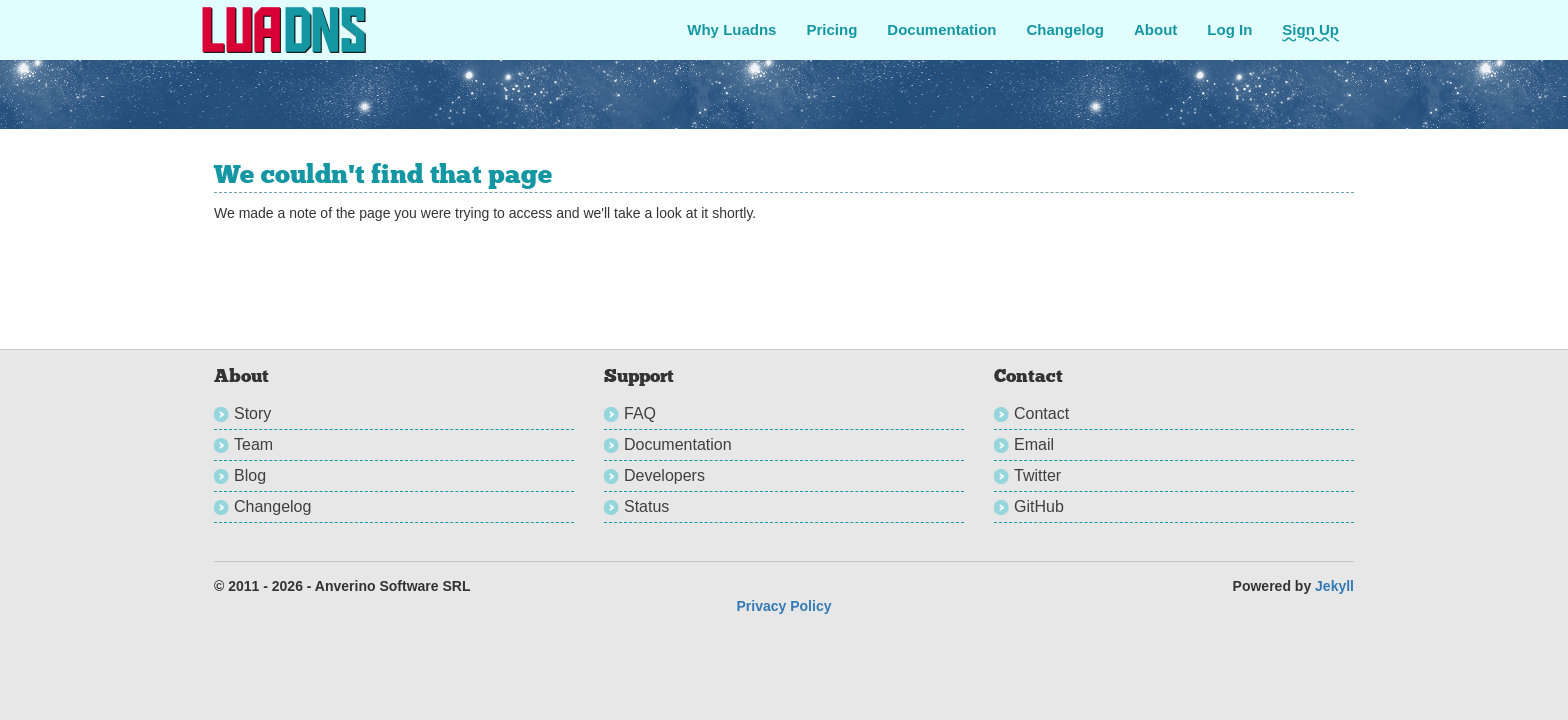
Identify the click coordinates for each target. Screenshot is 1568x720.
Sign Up (1310, 29)
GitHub (1039, 506)
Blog (250, 475)
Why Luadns (731, 29)
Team (253, 444)
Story (252, 413)
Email (1034, 444)
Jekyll (1334, 586)
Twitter (1037, 475)
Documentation (941, 29)
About (1155, 29)
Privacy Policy (784, 606)
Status (646, 506)
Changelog (1066, 29)
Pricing (831, 29)
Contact (1041, 413)
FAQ (640, 413)
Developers (664, 475)
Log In (1229, 29)
